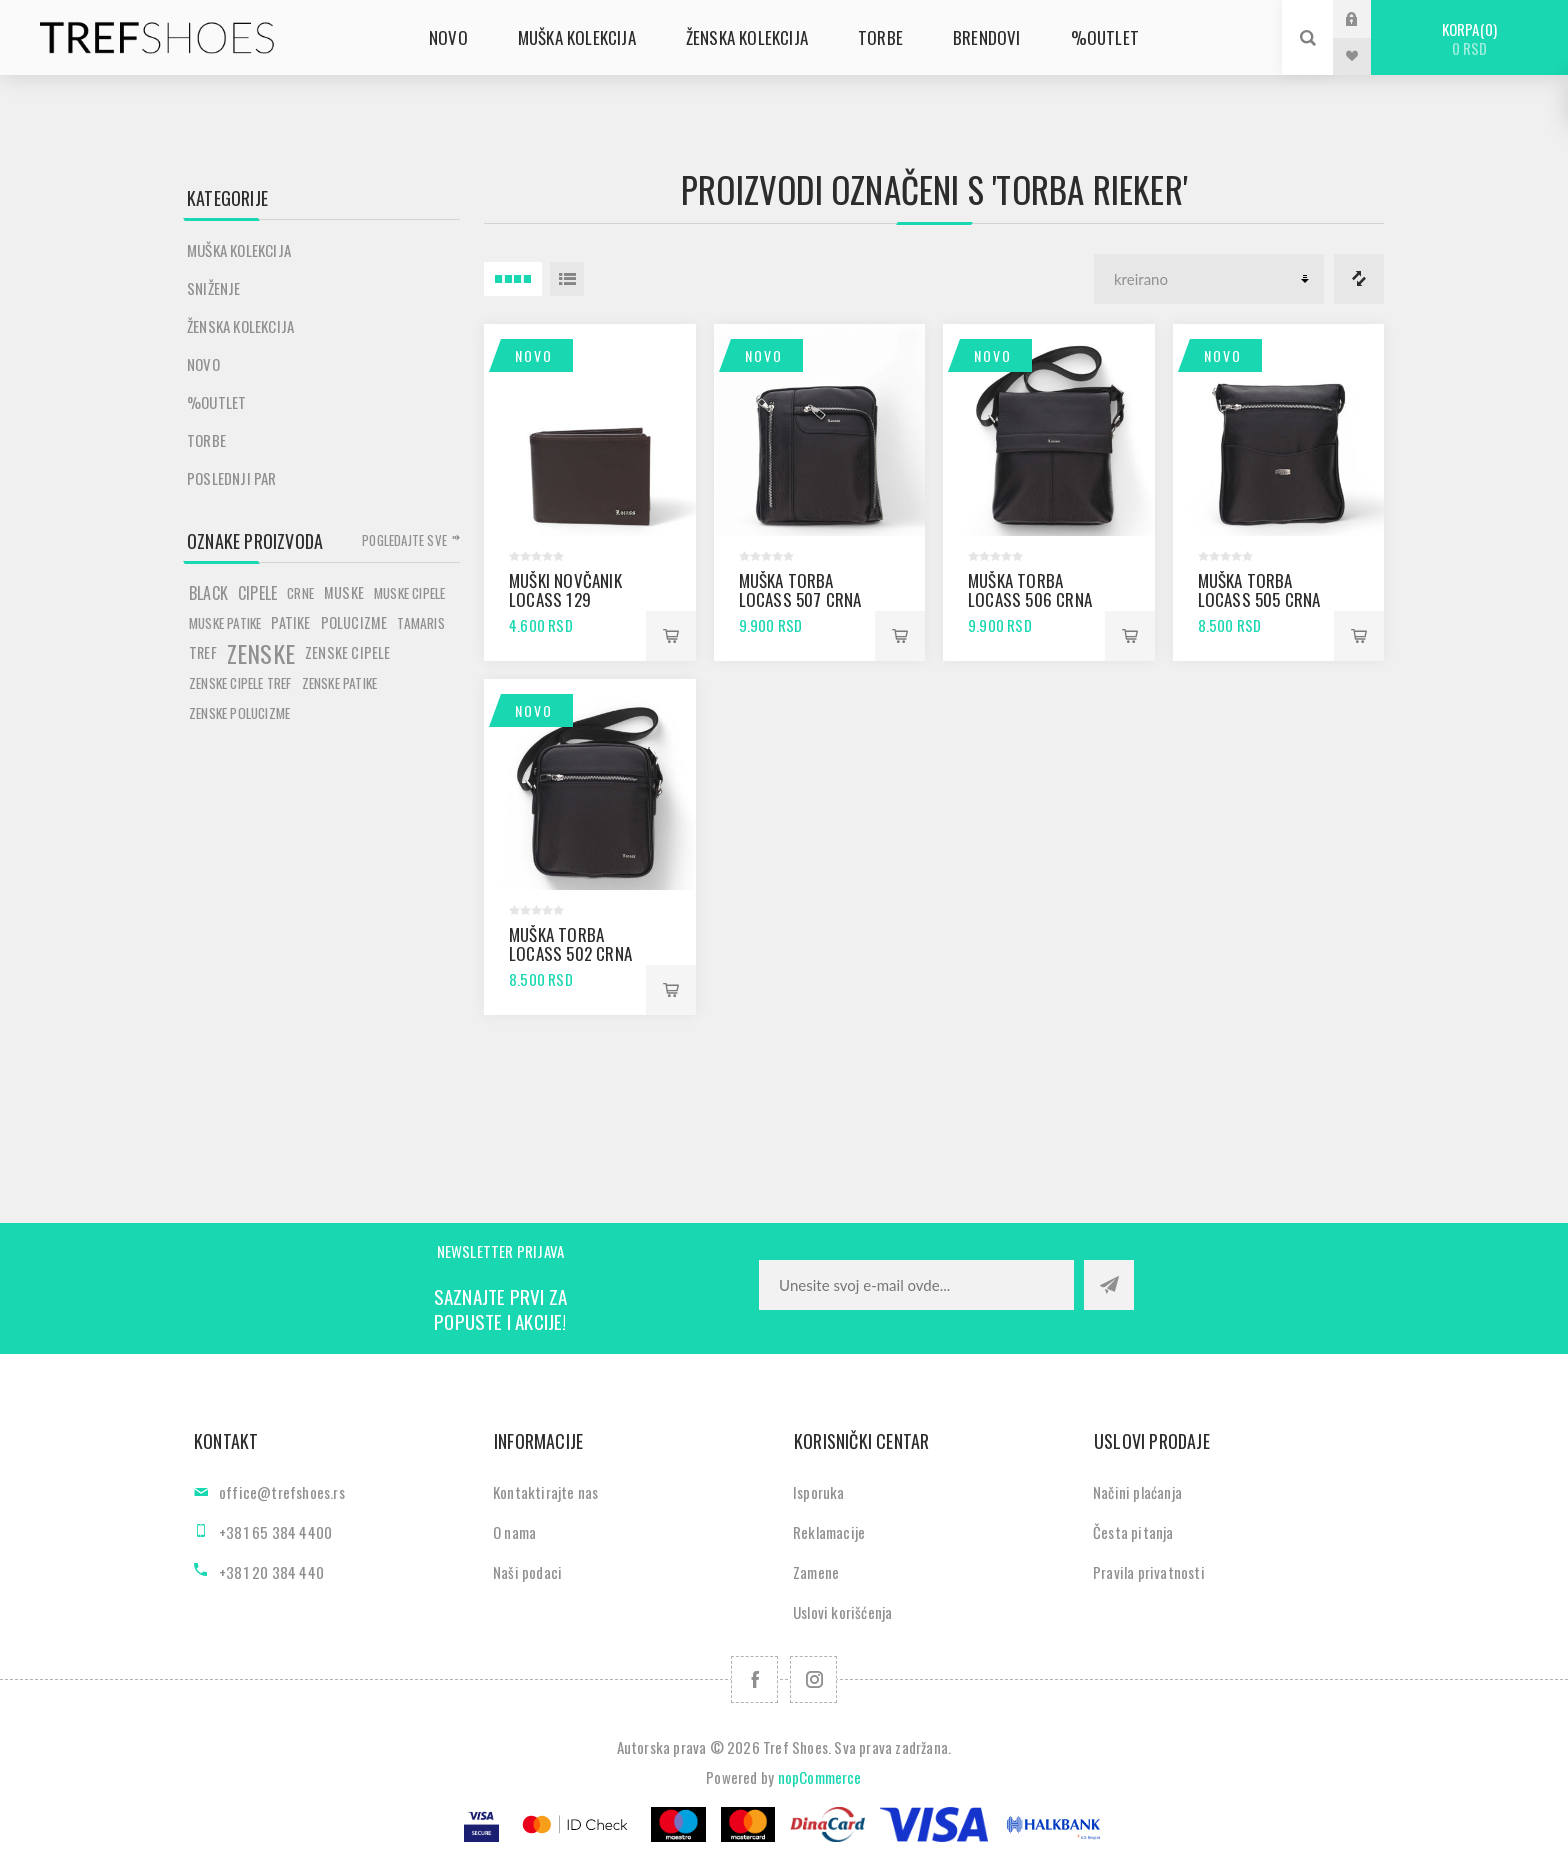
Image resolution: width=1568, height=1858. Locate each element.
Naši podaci (527, 1572)
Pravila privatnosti (1149, 1572)
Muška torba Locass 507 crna (800, 590)
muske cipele (409, 593)
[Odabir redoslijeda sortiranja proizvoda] (1209, 279)
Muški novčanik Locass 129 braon (565, 599)
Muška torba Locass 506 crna (1030, 590)
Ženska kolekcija (240, 326)
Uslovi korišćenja (842, 1612)
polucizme (354, 622)
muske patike (225, 623)
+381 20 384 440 (271, 1572)
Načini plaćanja (1137, 1492)
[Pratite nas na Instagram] (813, 1679)
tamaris (420, 623)
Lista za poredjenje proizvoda (1359, 279)
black (208, 593)
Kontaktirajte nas (545, 1492)
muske (344, 592)
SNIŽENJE (214, 288)
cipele (257, 593)
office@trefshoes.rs (282, 1492)
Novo (534, 355)
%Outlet (216, 402)
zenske (261, 653)
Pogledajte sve (404, 540)
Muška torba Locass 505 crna (1259, 590)
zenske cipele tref (240, 683)
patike (290, 622)
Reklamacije (829, 1532)
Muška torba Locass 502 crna (570, 944)
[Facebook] (754, 1679)
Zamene (816, 1572)
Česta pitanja (1133, 1532)
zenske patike (340, 683)
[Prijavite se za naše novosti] (916, 1285)
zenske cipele (348, 652)
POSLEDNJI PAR (232, 478)
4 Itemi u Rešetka (513, 279)
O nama (514, 1532)
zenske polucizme (239, 713)
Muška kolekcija (239, 250)
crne (300, 593)
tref (203, 652)
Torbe (206, 440)
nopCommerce (820, 1777)
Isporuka (819, 1492)
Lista (567, 279)
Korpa (1469, 38)
